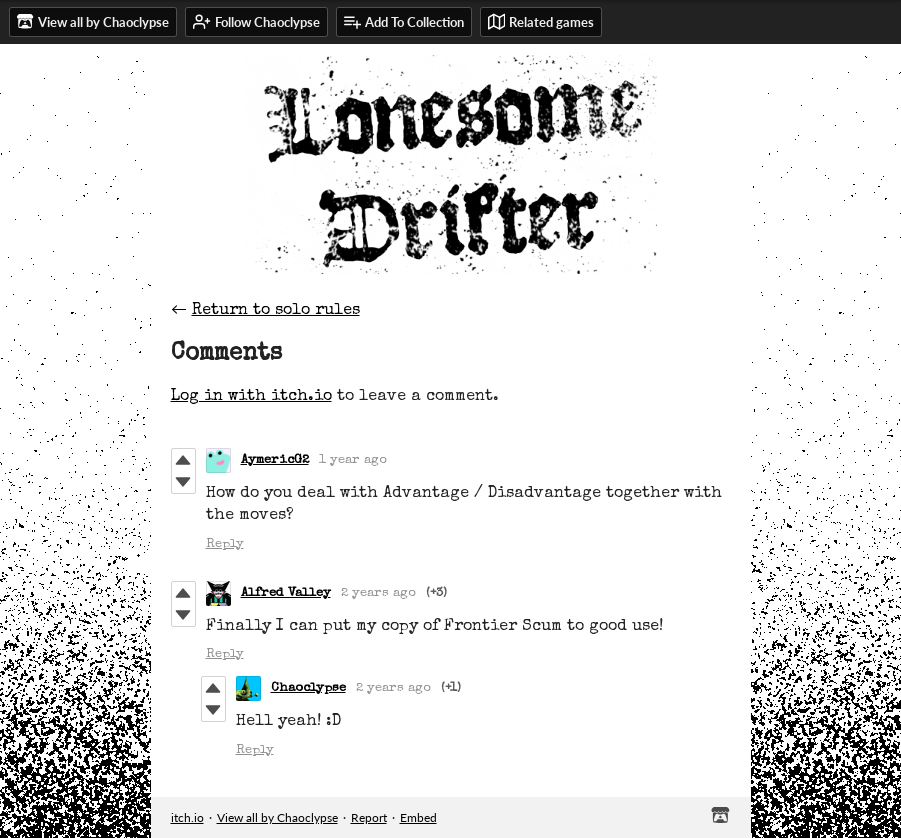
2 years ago (378, 593)
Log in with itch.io (251, 397)
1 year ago (353, 460)
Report (369, 817)
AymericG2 (275, 460)
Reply (225, 544)
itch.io (187, 817)
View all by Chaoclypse (277, 817)
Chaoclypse (308, 688)
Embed (418, 817)
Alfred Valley (286, 593)
